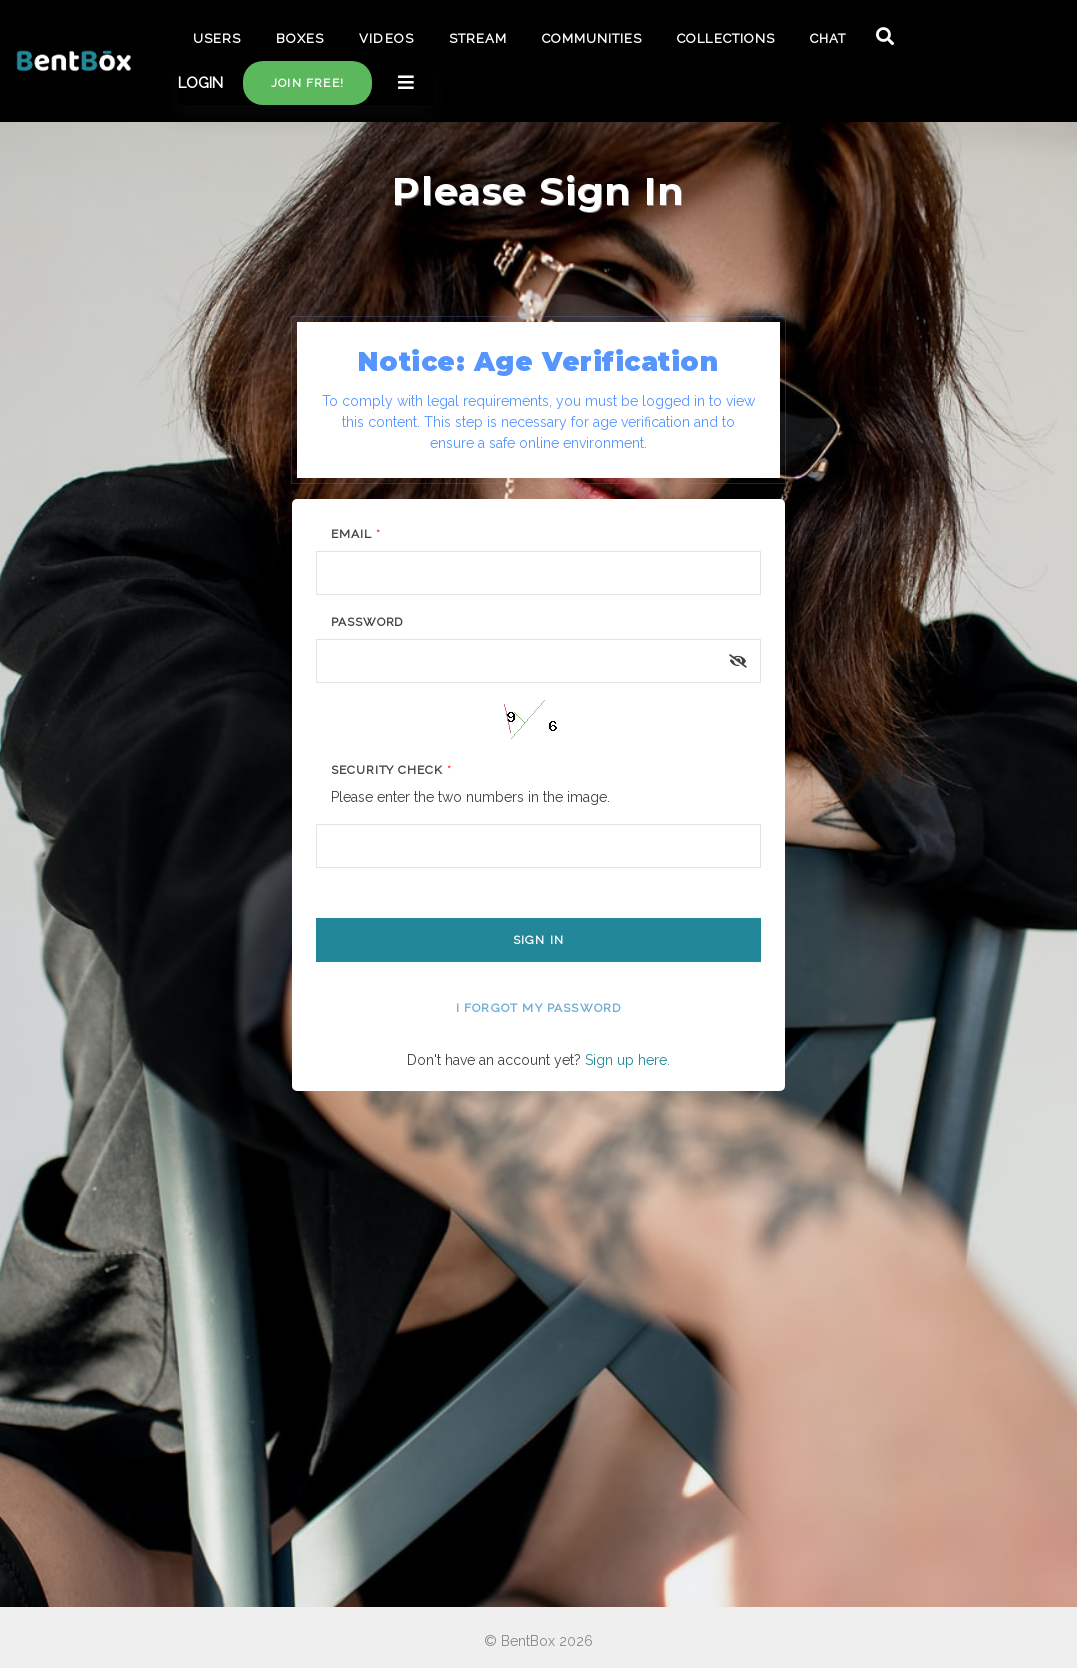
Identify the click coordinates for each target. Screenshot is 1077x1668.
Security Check (391, 770)
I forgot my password (539, 1008)
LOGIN (200, 83)
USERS (217, 38)
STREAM (478, 38)
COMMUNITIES (592, 38)
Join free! (307, 83)
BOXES (300, 38)
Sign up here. (627, 1060)
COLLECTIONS (725, 38)
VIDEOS (386, 38)
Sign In (538, 940)
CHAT (828, 38)
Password (367, 622)
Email (356, 534)
